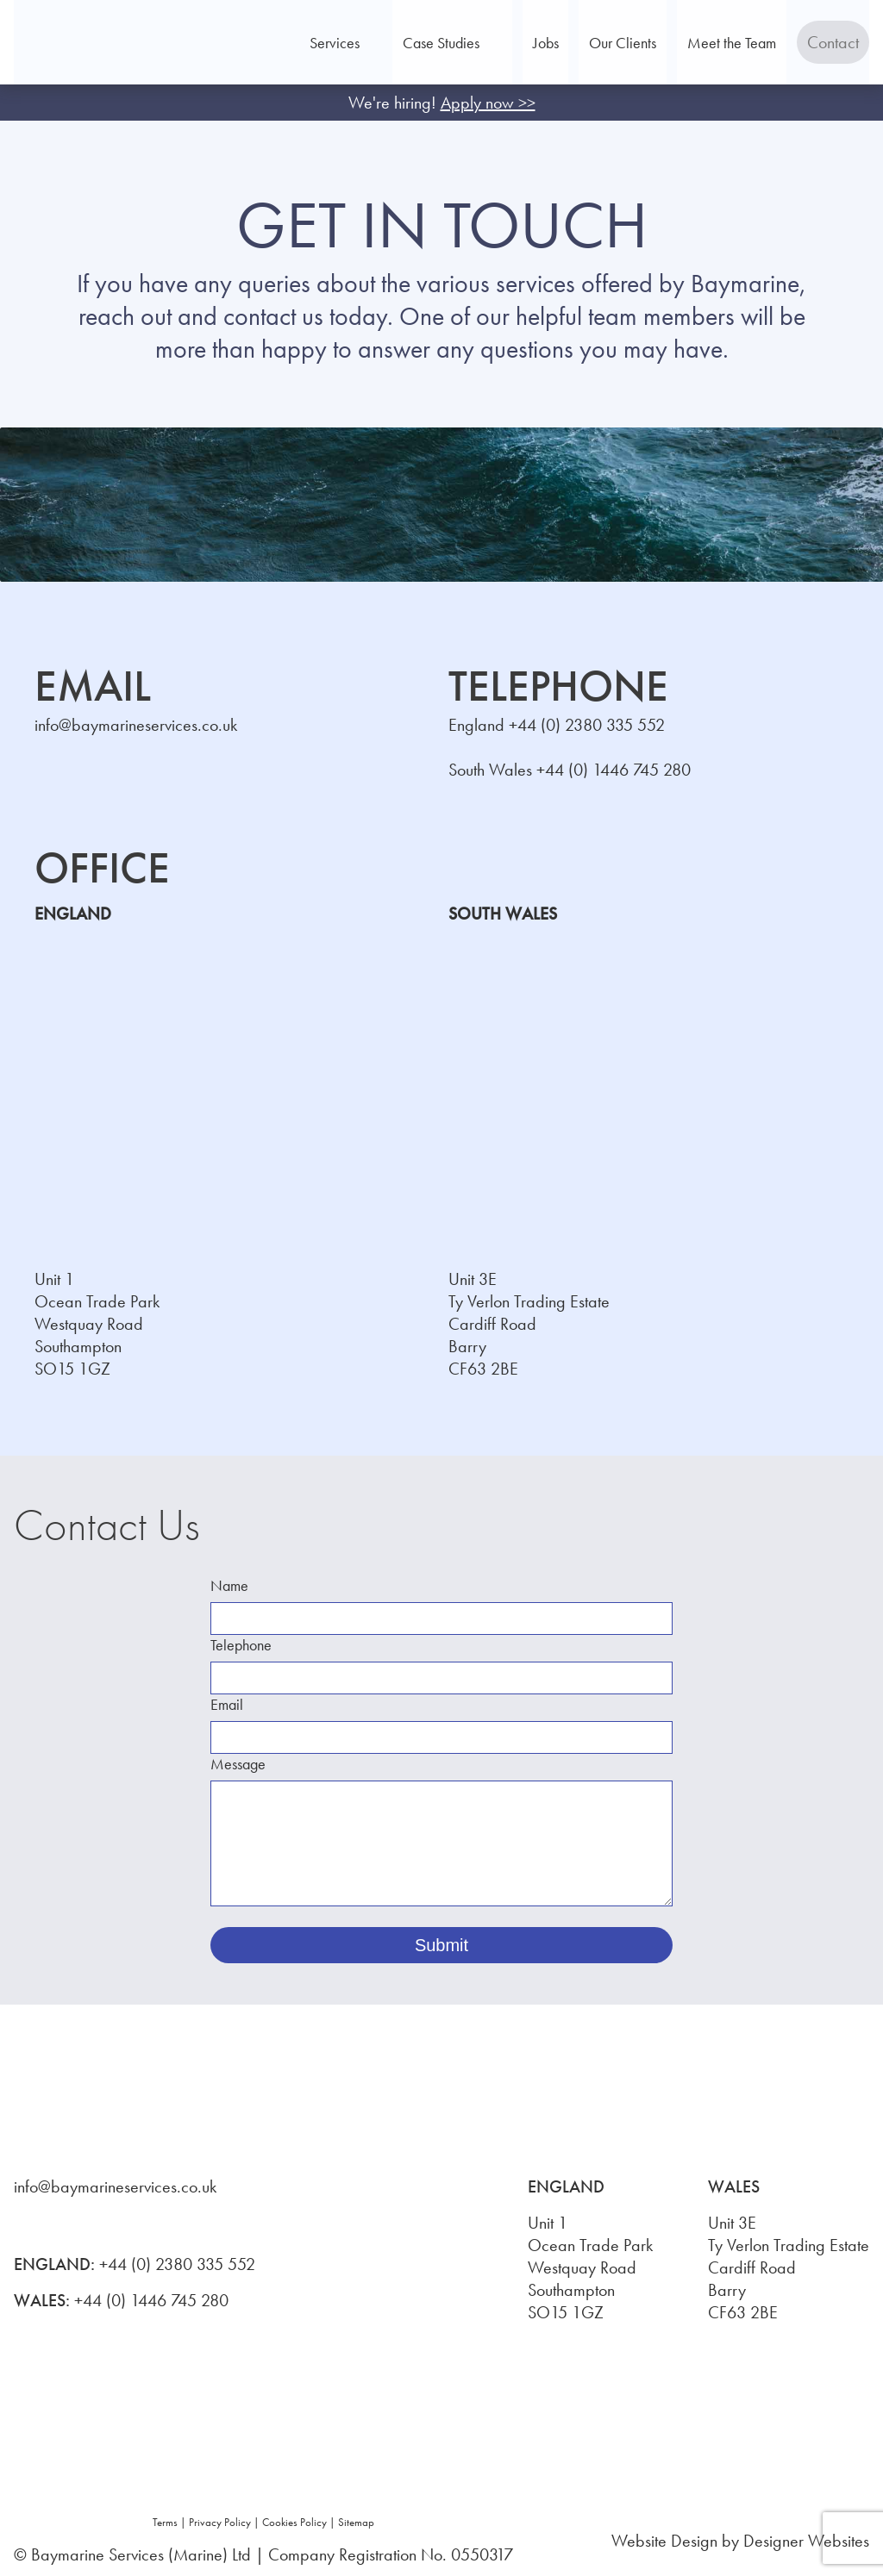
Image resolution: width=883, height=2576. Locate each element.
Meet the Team (721, 43)
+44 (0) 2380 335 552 (587, 725)
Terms (165, 2522)
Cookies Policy (294, 2522)
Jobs (576, 43)
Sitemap (356, 2522)
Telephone (241, 1645)
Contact (823, 42)
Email (226, 1704)
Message (238, 1764)
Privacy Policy (220, 2522)
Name (229, 1585)
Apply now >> (488, 102)
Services (397, 43)
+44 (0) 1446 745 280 (613, 769)
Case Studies (503, 43)
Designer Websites (806, 2540)
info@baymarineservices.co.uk (135, 725)
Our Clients (633, 43)
